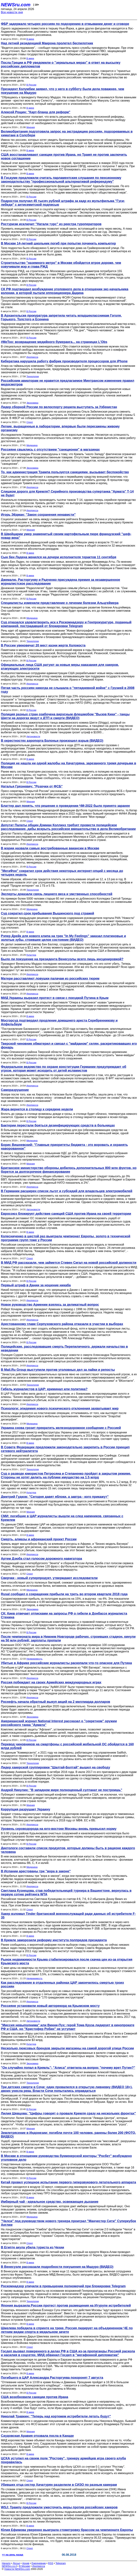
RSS (50, 2563)
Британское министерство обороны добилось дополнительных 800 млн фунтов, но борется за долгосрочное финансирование (69, 1169)
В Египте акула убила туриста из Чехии (32, 2247)
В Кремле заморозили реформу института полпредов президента (54, 1940)
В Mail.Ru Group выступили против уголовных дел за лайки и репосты (58, 1369)
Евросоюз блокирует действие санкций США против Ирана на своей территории (66, 1213)
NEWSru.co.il (9, 2566)
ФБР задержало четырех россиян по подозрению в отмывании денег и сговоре (65, 24)
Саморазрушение (15, 1090)
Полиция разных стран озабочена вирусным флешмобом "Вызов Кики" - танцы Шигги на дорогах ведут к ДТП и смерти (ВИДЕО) (65, 716)
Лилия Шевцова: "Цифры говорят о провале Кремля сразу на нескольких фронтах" (68, 2113)
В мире (30, 39)
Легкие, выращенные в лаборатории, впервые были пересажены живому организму (60, 428)
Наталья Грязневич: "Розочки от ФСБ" (32, 786)
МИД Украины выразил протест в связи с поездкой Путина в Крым (55, 998)
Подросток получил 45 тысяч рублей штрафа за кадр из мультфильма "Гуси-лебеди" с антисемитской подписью (63, 202)
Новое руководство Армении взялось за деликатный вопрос (50, 1304)
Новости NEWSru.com (17, 2569)
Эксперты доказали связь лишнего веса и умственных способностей (56, 894)
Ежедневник (39, 2563)
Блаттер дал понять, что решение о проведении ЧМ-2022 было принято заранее (65, 806)
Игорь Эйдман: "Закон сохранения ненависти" (38, 514)
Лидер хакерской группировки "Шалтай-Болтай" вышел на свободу (55, 1767)
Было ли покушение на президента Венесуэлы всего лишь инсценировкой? (62, 959)
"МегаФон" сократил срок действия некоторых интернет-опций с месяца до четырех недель (62, 872)
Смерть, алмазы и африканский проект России (39, 1539)
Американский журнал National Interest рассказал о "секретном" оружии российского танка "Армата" (59, 1723)
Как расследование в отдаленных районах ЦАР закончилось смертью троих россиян (62, 1984)
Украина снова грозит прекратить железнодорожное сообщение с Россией (61, 1428)
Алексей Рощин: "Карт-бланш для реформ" (35, 112)
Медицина (32, 445)
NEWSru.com (16, 4)
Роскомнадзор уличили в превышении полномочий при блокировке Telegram (63, 2286)
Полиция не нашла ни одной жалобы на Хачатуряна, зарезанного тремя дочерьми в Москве (68, 765)
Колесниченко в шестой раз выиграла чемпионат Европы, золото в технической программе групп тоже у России (65, 1238)
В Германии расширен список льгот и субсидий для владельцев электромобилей (66, 1191)
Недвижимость (34, 1658)
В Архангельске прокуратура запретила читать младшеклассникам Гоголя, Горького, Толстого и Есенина (61, 317)
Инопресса (32, 357)
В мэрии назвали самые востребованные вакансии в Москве (50, 848)
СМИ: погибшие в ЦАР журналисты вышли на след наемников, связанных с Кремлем (62, 1518)
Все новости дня (12, 12)
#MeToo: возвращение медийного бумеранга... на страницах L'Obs (54, 342)
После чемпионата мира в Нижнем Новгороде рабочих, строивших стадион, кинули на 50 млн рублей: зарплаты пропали (68, 1638)
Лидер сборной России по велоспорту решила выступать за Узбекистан (59, 407)
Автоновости (33, 736)
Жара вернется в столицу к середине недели (37, 1109)
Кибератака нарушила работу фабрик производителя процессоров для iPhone (64, 361)
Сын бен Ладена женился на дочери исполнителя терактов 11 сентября (58, 557)
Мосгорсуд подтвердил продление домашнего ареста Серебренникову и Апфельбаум (59, 1022)
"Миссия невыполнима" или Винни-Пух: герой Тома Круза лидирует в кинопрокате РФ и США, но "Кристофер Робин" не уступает (67, 2027)
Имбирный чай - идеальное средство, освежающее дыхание (49, 2201)
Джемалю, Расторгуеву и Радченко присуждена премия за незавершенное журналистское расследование (60, 581)
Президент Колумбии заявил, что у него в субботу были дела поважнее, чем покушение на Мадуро (62, 91)
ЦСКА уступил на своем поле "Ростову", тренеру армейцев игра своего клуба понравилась (63, 2460)
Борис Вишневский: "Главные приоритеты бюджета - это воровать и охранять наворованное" (64, 1146)
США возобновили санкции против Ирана (34, 2397)
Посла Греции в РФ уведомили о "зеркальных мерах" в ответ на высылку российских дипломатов (60, 64)
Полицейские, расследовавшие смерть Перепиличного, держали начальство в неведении (64, 1348)
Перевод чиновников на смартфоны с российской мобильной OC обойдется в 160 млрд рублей (67, 1746)
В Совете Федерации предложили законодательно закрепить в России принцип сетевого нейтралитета (65, 1449)
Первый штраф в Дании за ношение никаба (36, 1285)
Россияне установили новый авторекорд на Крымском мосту (50, 2006)
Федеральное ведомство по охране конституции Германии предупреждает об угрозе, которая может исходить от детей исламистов (63, 1068)
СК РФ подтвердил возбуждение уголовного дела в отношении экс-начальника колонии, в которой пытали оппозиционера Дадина (64, 291)
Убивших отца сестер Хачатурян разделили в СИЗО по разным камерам (59, 2484)
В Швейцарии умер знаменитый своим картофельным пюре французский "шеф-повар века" (66, 536)
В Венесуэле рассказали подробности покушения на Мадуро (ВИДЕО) (57, 2267)
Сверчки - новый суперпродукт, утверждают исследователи (49, 1578)
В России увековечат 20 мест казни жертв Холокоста (43, 645)
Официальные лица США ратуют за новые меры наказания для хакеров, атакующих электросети (60, 666)
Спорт (29, 422)
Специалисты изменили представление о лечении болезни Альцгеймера (59, 603)
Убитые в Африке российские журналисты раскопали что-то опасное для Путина (66, 1663)
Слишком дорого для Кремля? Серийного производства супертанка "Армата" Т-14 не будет (67, 493)
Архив (25, 2563)
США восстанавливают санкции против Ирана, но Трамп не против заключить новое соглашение (64, 156)
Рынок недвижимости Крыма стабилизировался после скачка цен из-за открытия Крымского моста (66, 1961)
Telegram (61, 2563)
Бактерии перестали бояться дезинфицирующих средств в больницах (58, 1125)
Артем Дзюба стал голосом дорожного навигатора (41, 1558)
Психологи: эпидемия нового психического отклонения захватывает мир (60, 1408)
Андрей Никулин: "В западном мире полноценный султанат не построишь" (61, 1790)
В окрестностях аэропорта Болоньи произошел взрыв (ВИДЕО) (52, 740)
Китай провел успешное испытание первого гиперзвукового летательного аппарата (68, 2182)
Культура (31, 955)
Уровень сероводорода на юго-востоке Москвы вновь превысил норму (58, 1829)
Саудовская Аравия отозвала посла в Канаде (37, 2436)
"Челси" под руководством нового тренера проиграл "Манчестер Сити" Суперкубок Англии (68, 2223)
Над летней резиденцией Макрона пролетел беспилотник (47, 43)
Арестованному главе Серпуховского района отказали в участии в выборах (62, 1324)
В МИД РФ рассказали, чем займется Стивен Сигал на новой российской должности (68, 1262)
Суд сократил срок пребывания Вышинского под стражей (47, 913)
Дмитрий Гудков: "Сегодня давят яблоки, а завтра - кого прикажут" (55, 1496)
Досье (16, 2563)
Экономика (32, 402)
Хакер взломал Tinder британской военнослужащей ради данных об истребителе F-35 (68, 1915)
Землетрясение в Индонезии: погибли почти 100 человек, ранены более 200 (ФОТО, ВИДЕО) (68, 2134)
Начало (6, 2563)
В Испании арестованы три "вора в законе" (36, 1871)
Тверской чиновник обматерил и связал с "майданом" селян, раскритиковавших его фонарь (69, 1045)
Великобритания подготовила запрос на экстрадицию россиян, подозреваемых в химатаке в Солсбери (67, 133)
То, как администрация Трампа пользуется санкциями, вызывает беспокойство (65, 472)
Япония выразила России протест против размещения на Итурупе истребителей (66, 2305)
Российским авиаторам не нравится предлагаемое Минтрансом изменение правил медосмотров (67, 382)
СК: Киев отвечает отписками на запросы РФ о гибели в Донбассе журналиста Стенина (64, 1615)
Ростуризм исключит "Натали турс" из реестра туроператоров (51, 224)
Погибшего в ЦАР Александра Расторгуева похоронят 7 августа (52, 2377)
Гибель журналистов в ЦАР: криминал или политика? (44, 1389)
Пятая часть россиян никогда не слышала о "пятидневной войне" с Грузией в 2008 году (67, 689)
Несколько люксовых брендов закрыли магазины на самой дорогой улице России (67, 2048)
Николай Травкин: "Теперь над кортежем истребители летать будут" (56, 2416)
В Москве (24, 2566)
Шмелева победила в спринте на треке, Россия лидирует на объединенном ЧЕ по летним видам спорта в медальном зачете (67, 2330)
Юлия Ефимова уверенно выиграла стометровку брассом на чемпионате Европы (67, 2530)
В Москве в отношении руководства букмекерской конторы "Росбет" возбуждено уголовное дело (66, 2157)
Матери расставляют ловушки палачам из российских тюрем (50, 978)
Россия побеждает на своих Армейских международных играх (51, 1682)
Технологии (32, 376)
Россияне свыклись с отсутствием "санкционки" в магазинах (50, 449)
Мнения (30, 127)
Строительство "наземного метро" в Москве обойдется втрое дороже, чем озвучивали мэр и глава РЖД (61, 264)
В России (31, 84)
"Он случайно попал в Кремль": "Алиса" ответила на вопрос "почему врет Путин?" (68, 2067)
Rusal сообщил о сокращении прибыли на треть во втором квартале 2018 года (64, 1594)
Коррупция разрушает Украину (25, 1809)
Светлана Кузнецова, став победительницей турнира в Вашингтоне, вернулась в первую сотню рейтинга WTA (66, 1892)
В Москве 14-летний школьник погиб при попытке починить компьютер (58, 243)
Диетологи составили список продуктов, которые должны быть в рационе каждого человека (68, 1850)
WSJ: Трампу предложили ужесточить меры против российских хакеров (59, 2507)
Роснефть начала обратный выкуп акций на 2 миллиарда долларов (55, 1702)
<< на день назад (12, 2554)
